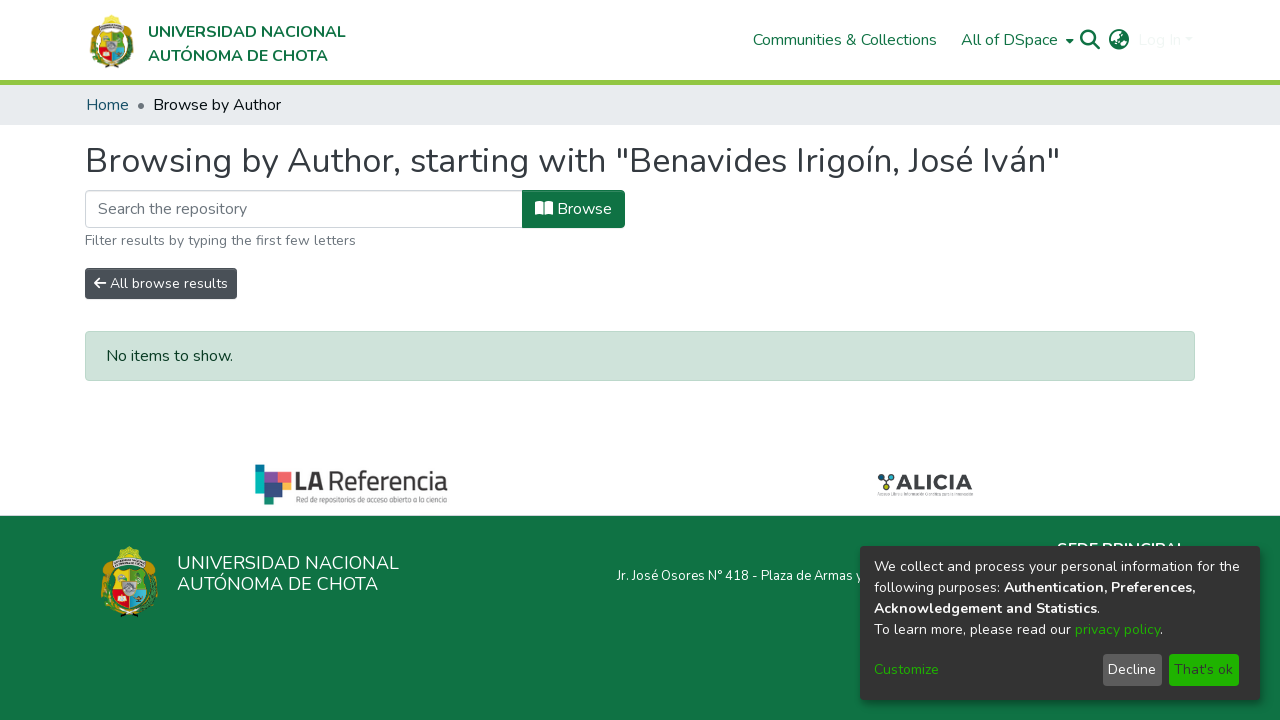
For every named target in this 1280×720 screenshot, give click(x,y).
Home (107, 105)
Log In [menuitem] (1159, 40)
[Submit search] (1090, 40)
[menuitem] (1015, 40)
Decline (1132, 669)
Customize (906, 669)
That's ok (1203, 669)
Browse (573, 209)
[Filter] (304, 209)
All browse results (161, 283)
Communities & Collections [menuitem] (845, 40)
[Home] (215, 40)
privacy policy (1117, 629)
